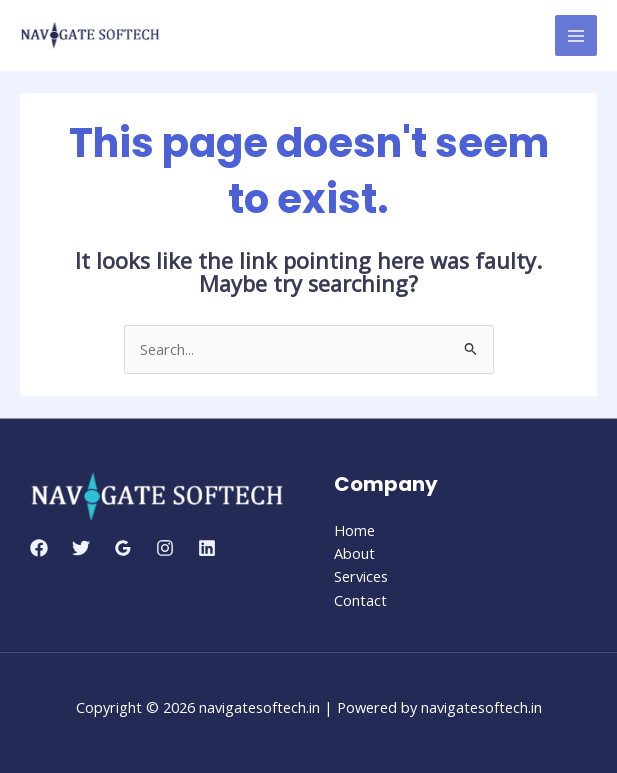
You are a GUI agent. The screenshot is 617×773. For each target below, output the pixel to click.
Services (361, 576)
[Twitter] (81, 548)
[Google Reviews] (123, 548)
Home (354, 530)
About (354, 553)
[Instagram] (165, 548)
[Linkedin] (207, 548)
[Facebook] (39, 548)
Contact (360, 600)
